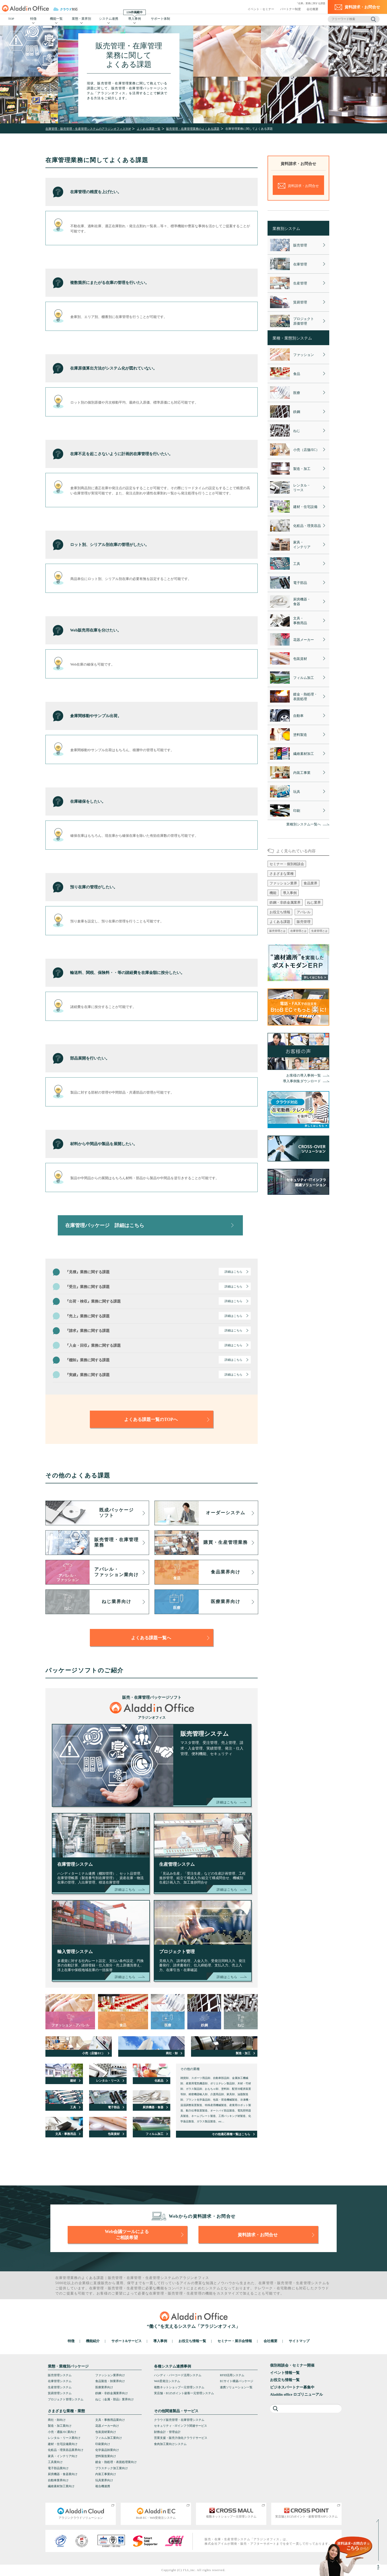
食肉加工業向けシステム (170, 2444)
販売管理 (303, 922)
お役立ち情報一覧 (192, 2341)
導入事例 (134, 17)
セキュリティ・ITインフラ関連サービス (180, 2425)
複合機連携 (102, 2486)
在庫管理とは (298, 930)
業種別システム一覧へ (303, 824)
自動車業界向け (58, 2480)
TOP (11, 18)
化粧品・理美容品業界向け (65, 2450)
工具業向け (55, 2462)
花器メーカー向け (107, 2425)
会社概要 (312, 9)
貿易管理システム (60, 2393)
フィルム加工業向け (108, 2438)
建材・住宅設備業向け (62, 2444)
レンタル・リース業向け (64, 2438)
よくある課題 (280, 922)
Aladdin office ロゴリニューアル (296, 2394)
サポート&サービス (126, 2341)
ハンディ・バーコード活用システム (177, 2375)
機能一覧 (56, 18)
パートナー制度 (290, 9)
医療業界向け (104, 2387)
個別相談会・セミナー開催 (292, 2365)
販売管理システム (60, 2375)
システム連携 (108, 18)
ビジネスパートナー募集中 (292, 2387)
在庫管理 (134, 2278)
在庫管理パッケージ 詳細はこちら (104, 1225)
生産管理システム (60, 2387)
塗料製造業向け (105, 2456)
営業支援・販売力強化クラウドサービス (180, 2438)
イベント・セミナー (261, 9)
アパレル (303, 912)
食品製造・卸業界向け (110, 2381)
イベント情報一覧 (285, 2373)
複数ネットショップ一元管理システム (179, 2387)
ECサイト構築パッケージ (236, 2381)
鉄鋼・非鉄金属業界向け (111, 2393)
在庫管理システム (60, 2381)
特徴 (33, 18)
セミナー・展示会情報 (234, 2341)
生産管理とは (319, 930)
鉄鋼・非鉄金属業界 (285, 902)
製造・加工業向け (60, 2425)
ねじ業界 (314, 902)
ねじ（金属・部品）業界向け (114, 2399)
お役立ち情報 (280, 912)
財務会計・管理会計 (167, 2432)
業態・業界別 (81, 18)
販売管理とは (277, 930)
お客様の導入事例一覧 (303, 1075)
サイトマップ (299, 2341)
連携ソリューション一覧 (236, 2387)
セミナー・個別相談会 (287, 864)
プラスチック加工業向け (111, 2468)
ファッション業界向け (110, 2375)
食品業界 (310, 883)
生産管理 (152, 2278)
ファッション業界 (283, 883)
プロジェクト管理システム (65, 2399)
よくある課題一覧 (148, 129)
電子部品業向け (58, 2468)
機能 (273, 893)
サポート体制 (160, 18)
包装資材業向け (105, 2432)
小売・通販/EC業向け (62, 2432)
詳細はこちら (233, 1271)
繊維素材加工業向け (61, 2486)
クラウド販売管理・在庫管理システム (179, 2420)
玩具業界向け (104, 2480)
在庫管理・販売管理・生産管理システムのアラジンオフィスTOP (88, 129)
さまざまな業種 (282, 874)
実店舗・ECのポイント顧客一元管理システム (184, 2393)
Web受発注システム (167, 2381)
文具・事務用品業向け (110, 2420)
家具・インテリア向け (62, 2456)
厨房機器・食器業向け (62, 2474)
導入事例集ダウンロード (302, 1081)
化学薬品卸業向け (107, 2450)
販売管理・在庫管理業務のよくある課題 (192, 129)
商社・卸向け (57, 2420)
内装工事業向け (105, 2474)
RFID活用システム (232, 2375)
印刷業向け (102, 2444)
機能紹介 (93, 2341)
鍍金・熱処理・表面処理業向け (116, 2462)
